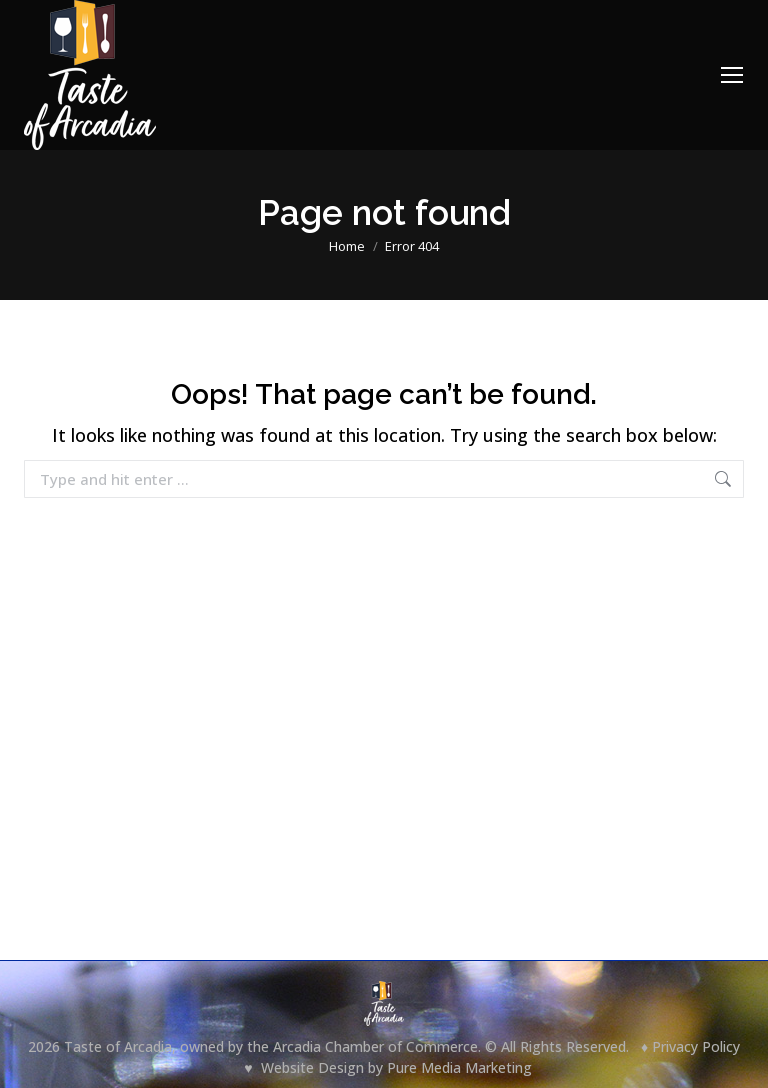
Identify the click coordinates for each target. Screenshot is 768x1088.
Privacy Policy (696, 1046)
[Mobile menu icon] (732, 75)
